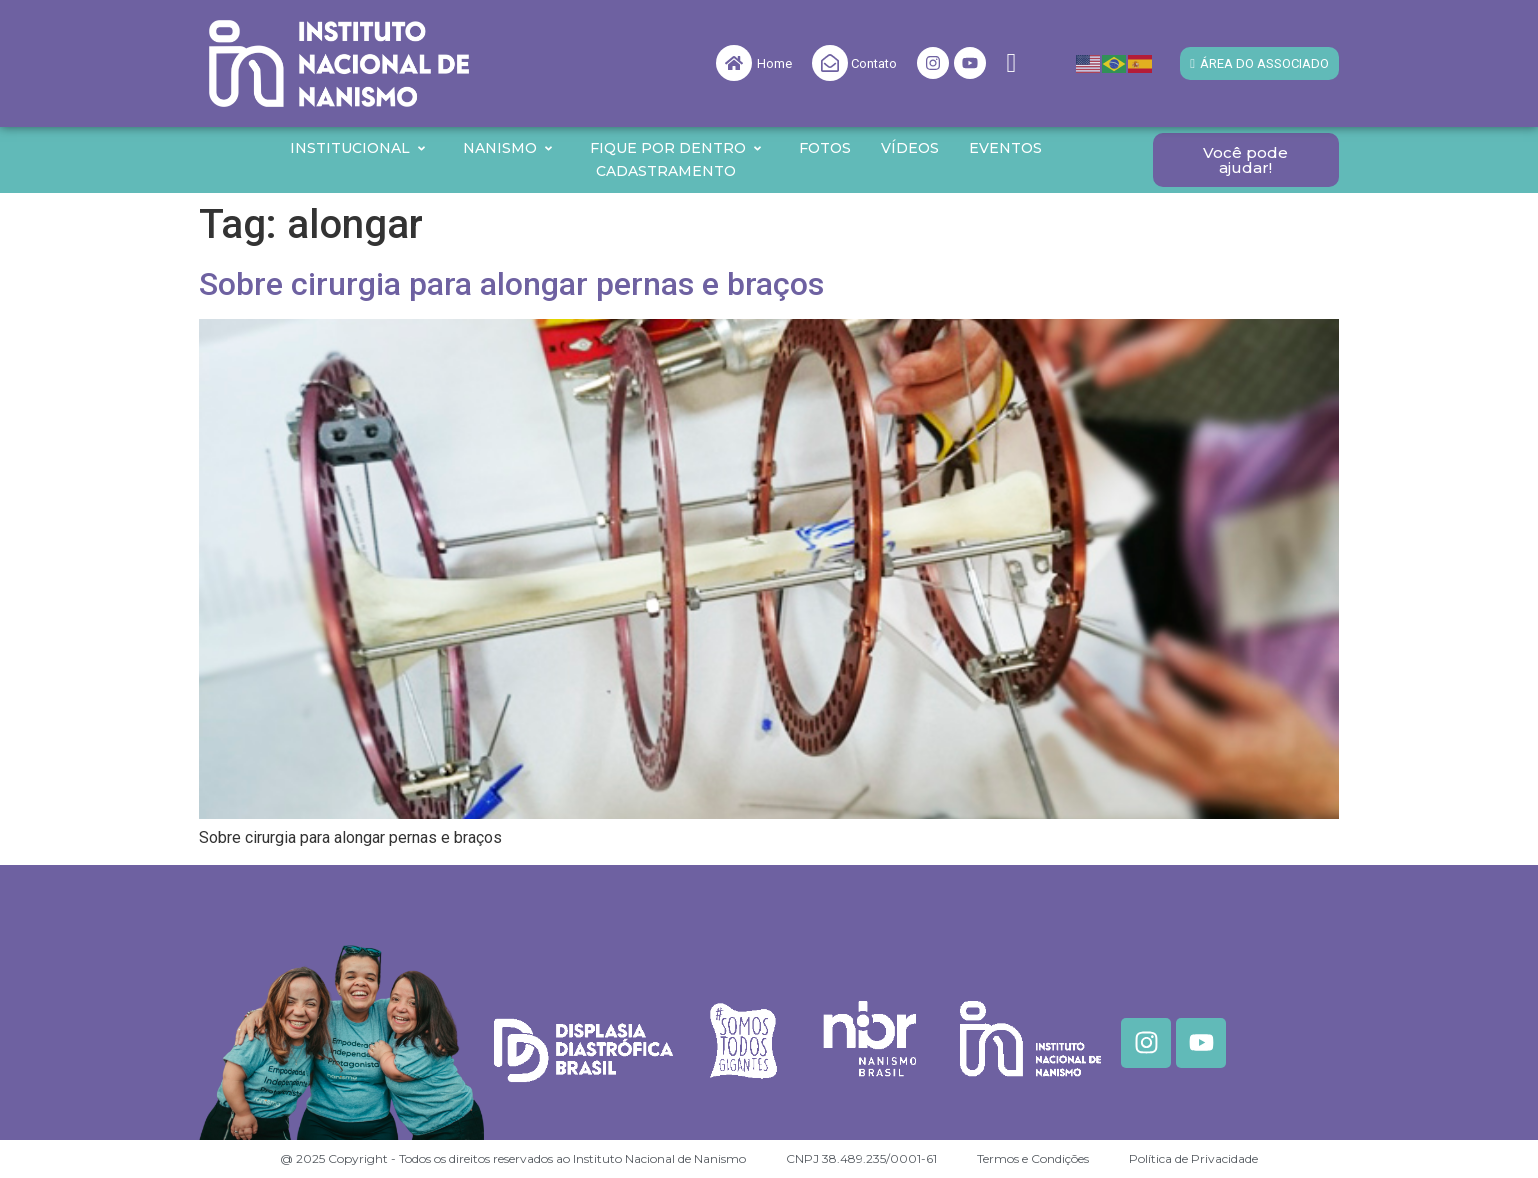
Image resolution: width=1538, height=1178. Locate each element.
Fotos (825, 148)
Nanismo (508, 148)
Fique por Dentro (676, 148)
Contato (874, 63)
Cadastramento (666, 171)
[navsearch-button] (1011, 63)
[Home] (734, 63)
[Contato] (830, 63)
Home (774, 63)
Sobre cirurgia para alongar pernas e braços (511, 284)
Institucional (358, 148)
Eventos (1005, 148)
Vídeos (910, 148)
